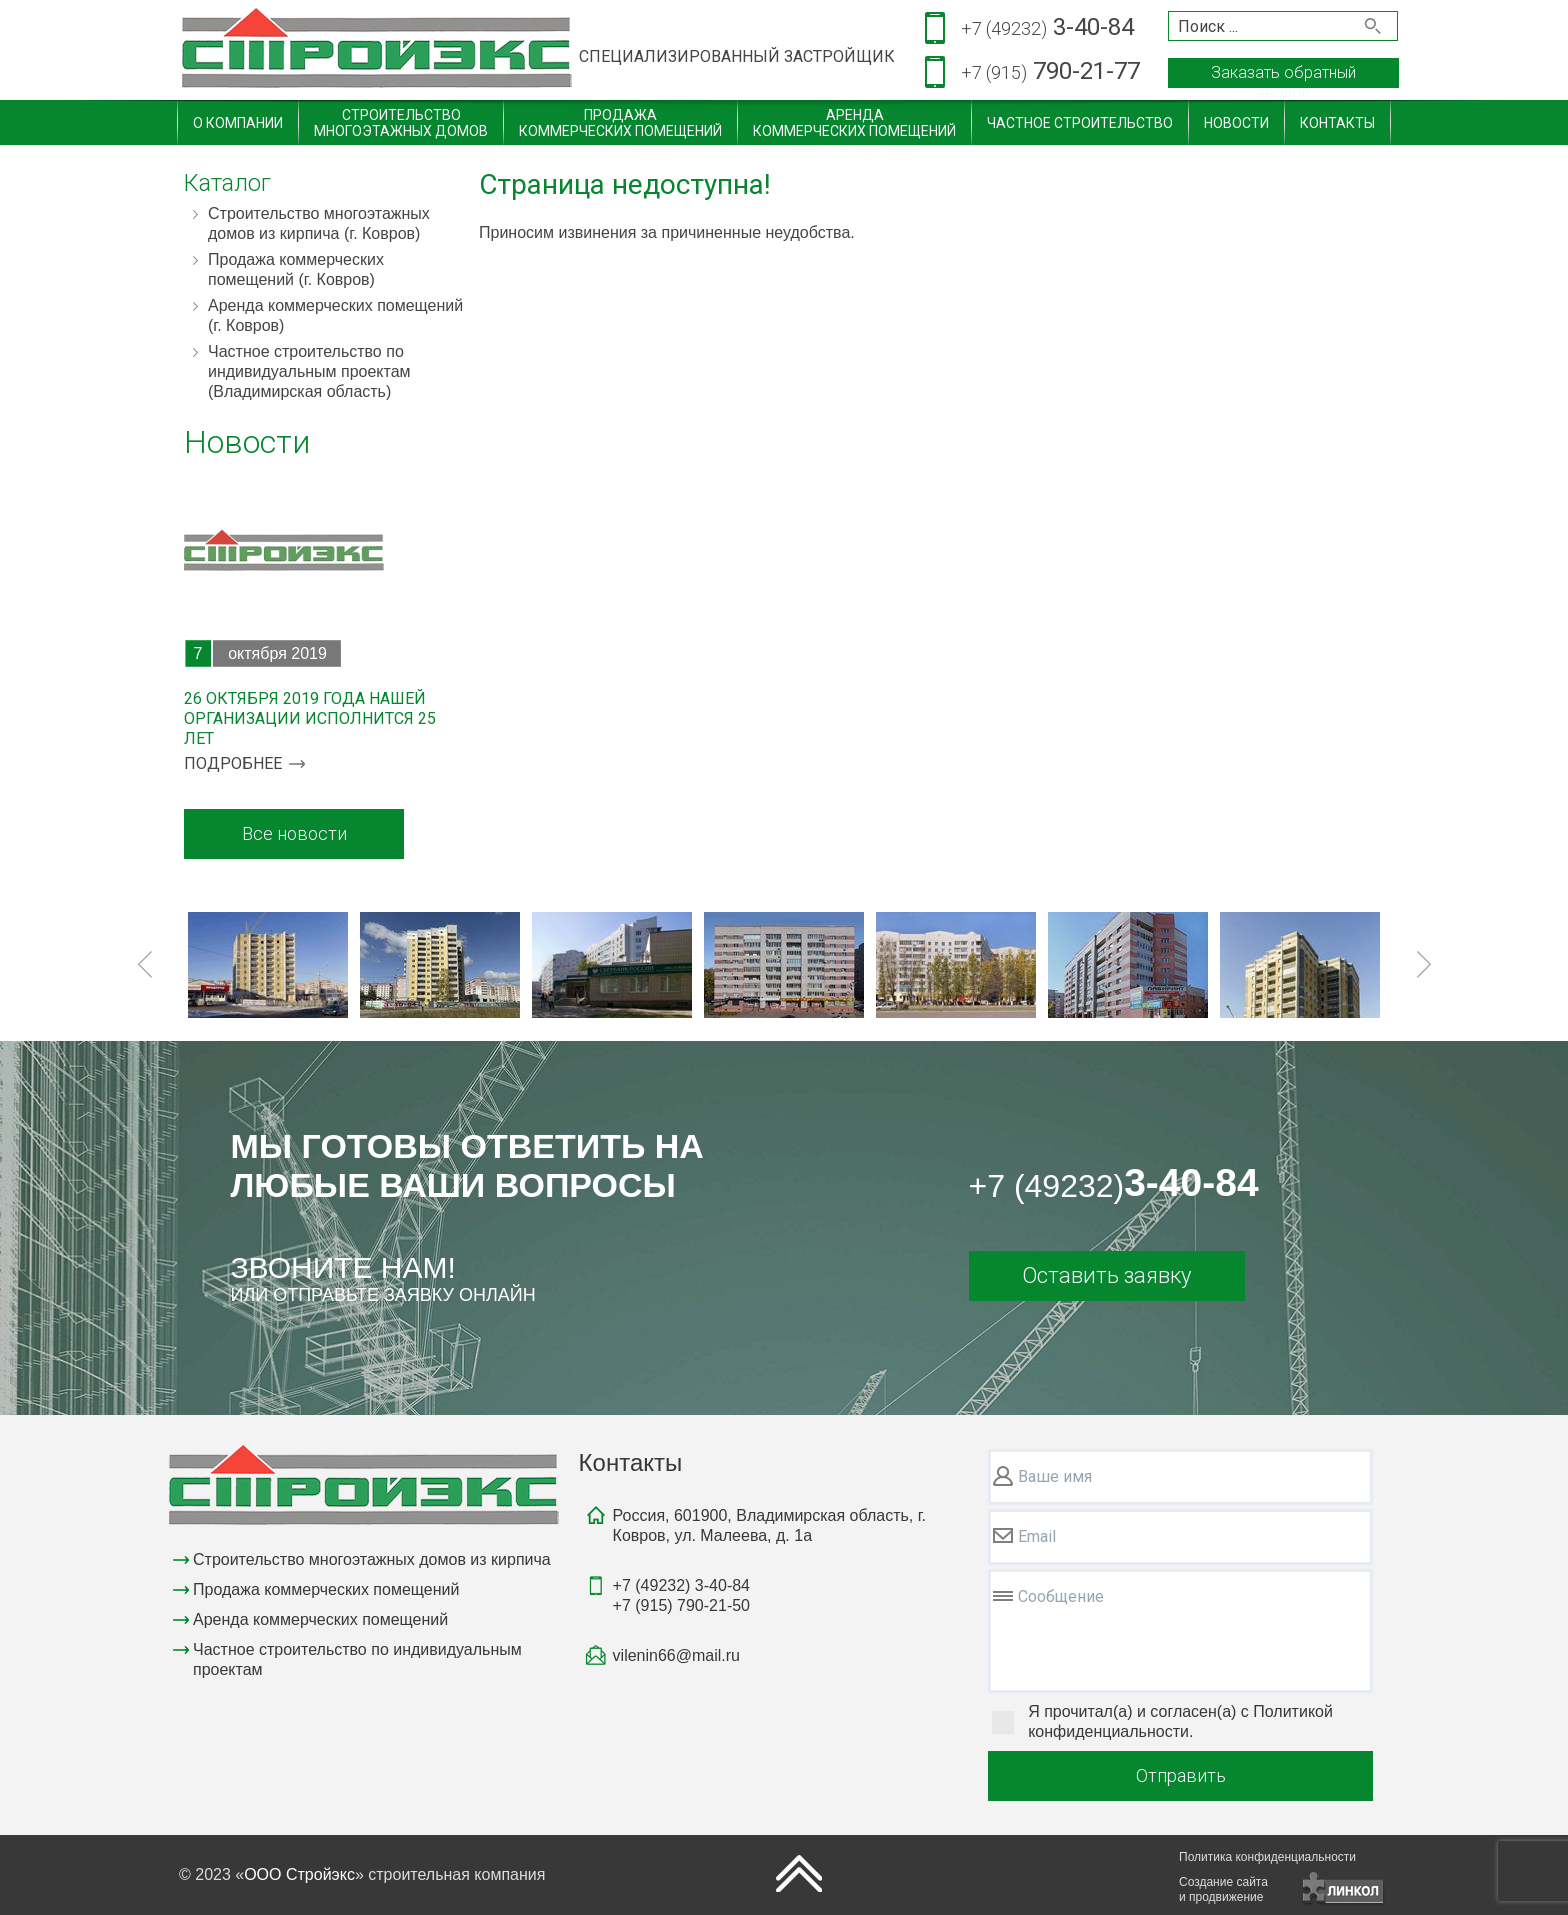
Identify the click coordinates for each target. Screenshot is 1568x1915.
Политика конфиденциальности (1267, 1857)
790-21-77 (1050, 72)
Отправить (1181, 1775)
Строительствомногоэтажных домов (401, 123)
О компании (238, 123)
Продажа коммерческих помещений (326, 1589)
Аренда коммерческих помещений (320, 1619)
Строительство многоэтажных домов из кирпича (372, 1559)
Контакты (1337, 123)
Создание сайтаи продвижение (1223, 1889)
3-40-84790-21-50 (681, 1595)
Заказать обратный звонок (1283, 75)
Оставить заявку (1106, 1275)
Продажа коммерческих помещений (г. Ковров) (296, 269)
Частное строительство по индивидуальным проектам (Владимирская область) (309, 371)
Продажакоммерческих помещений (620, 123)
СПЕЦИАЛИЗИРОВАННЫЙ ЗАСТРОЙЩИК (737, 56)
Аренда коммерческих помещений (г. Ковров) (335, 315)
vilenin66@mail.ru (676, 1655)
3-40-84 (1047, 28)
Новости (1236, 123)
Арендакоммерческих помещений (854, 123)
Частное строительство (1080, 123)
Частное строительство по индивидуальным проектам (357, 1659)
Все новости (294, 833)
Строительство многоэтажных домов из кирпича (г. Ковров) (319, 223)
